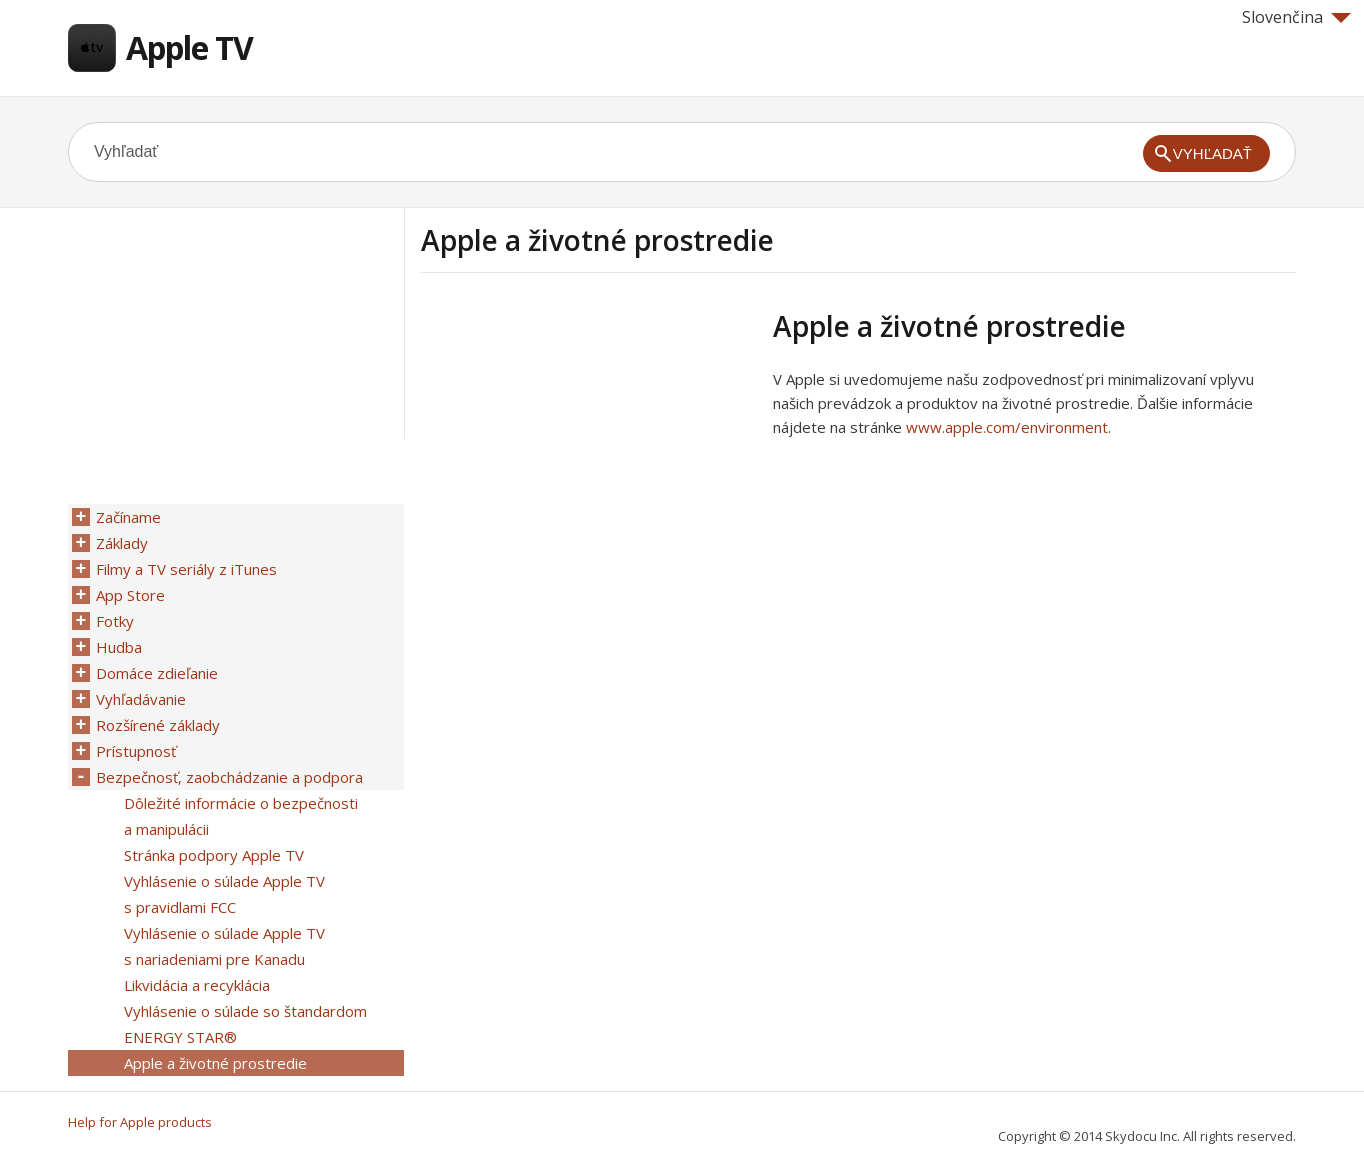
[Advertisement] (589, 449)
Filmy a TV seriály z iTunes (186, 569)
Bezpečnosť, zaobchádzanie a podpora (229, 777)
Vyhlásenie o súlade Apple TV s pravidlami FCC (224, 894)
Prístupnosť (136, 751)
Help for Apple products (140, 1122)
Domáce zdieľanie (157, 673)
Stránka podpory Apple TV (214, 855)
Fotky (115, 621)
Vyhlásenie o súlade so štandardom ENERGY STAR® (245, 1024)
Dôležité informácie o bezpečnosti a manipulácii (241, 816)
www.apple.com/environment (1007, 427)
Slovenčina (1296, 17)
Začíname (128, 517)
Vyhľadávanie (141, 699)
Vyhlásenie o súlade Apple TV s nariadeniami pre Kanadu (224, 946)
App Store (130, 595)
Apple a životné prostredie (215, 1063)
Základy (122, 543)
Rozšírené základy (158, 725)
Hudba (119, 647)
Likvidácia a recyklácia (197, 985)
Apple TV (189, 47)
